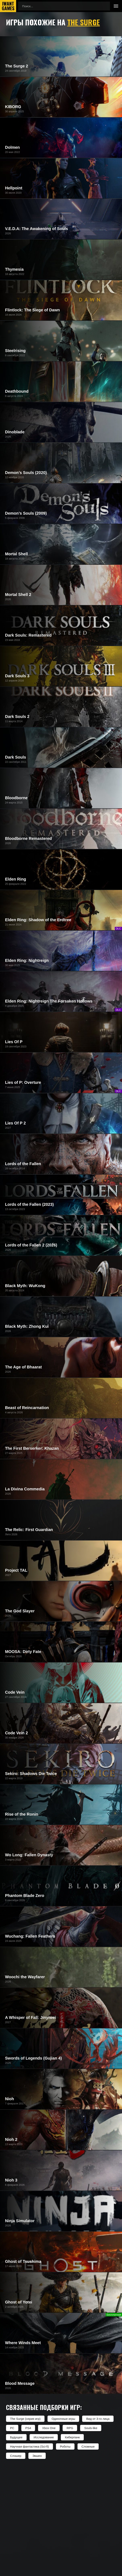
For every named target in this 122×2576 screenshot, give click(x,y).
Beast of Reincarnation (27, 1407)
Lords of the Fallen (23, 1164)
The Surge (83, 22)
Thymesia (14, 269)
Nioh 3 (11, 2180)
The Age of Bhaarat (23, 1367)
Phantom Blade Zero (24, 1895)
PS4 (28, 2428)
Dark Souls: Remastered (28, 635)
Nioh (9, 2099)
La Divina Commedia (25, 1489)
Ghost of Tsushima (23, 2261)
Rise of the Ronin (21, 1814)
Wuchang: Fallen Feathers (30, 1936)
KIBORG (13, 106)
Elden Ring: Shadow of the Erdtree (38, 920)
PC (12, 2428)
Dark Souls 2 (17, 716)
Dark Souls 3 (17, 676)
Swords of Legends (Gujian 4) (33, 2058)
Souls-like (90, 2428)
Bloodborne (16, 798)
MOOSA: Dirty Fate (23, 1651)
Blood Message (20, 2383)
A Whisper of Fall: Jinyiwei (30, 2017)
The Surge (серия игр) (25, 2418)
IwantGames (8, 6)
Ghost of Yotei (18, 2302)
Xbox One (49, 2428)
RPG (70, 2428)
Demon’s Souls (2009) (26, 513)
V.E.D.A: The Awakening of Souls (36, 228)
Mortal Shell (16, 554)
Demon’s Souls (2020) (26, 472)
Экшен (37, 2455)
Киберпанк (72, 2437)
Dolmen (12, 147)
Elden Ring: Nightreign (27, 960)
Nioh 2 (11, 2139)
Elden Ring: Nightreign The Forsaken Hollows (48, 1001)
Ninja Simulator (20, 2221)
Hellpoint (13, 188)
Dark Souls (15, 757)
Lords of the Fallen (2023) (29, 1204)
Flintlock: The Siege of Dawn (32, 310)
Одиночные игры (63, 2418)
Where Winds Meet (23, 2343)
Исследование (44, 2437)
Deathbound (17, 391)
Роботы (65, 2446)
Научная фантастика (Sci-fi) (29, 2446)
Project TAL (16, 1570)
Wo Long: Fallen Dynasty (29, 1855)
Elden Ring (15, 879)
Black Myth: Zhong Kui (27, 1326)
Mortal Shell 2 (18, 594)
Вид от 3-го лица (97, 2418)
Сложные (88, 2446)
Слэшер (15, 2455)
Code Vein (15, 1692)
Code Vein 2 (16, 1733)
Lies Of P (14, 1042)
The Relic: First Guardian (29, 1529)
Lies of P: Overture (23, 1082)
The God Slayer (20, 1611)
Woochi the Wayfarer (25, 1977)
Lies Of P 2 (15, 1123)
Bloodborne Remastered (28, 838)
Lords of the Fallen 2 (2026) (31, 1245)
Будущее (16, 2437)
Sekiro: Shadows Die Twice (31, 1773)
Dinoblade (15, 432)
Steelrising (15, 350)
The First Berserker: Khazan (32, 1448)
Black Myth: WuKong (25, 1285)
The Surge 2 (16, 66)
